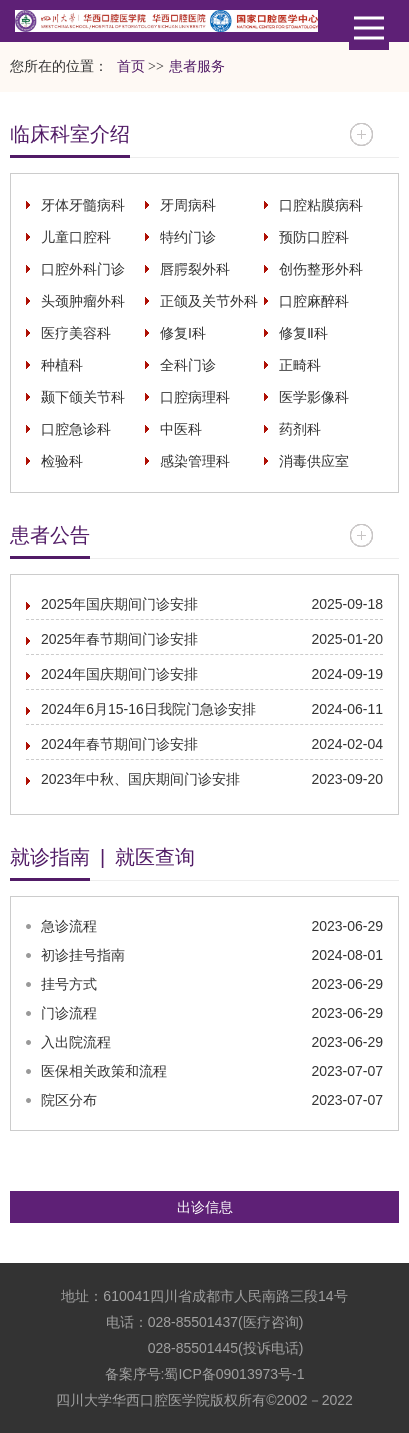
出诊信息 (205, 1207)
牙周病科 (188, 205)
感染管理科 (195, 461)
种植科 (62, 365)
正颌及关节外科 (209, 301)
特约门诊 (188, 237)
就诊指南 (50, 857)
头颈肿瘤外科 (83, 301)
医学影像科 (314, 397)
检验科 (62, 461)
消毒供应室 (314, 461)
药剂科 (300, 429)
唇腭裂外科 (195, 269)
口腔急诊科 (76, 429)
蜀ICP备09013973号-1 (234, 1374)
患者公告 (50, 535)
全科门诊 (188, 365)
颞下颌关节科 (83, 397)
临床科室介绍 (70, 134)
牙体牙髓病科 (83, 205)
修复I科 (183, 333)
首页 (131, 66)
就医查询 (155, 857)
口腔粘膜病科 (321, 205)
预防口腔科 (314, 237)
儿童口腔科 (76, 237)
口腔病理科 (195, 397)
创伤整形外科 (321, 269)
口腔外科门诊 (83, 269)
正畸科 (300, 365)
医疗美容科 (76, 333)
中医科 (181, 429)
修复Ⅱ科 (303, 333)
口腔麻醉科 (314, 301)
